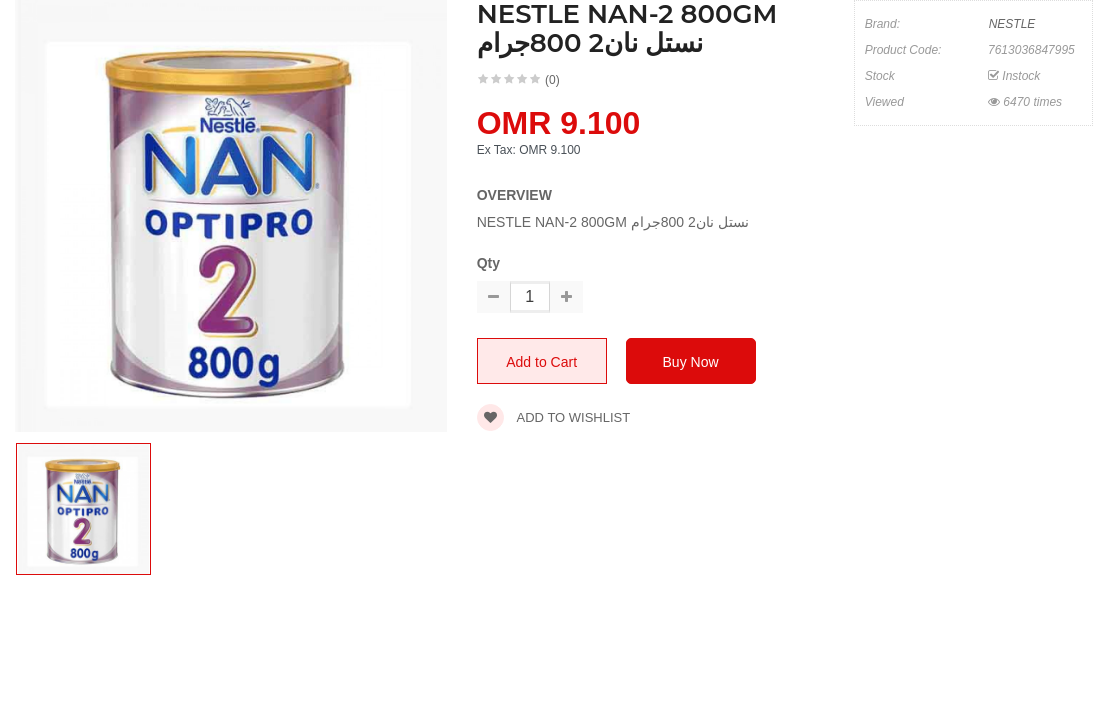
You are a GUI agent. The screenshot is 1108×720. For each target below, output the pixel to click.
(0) (552, 80)
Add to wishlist (554, 417)
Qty (488, 263)
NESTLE (1012, 24)
